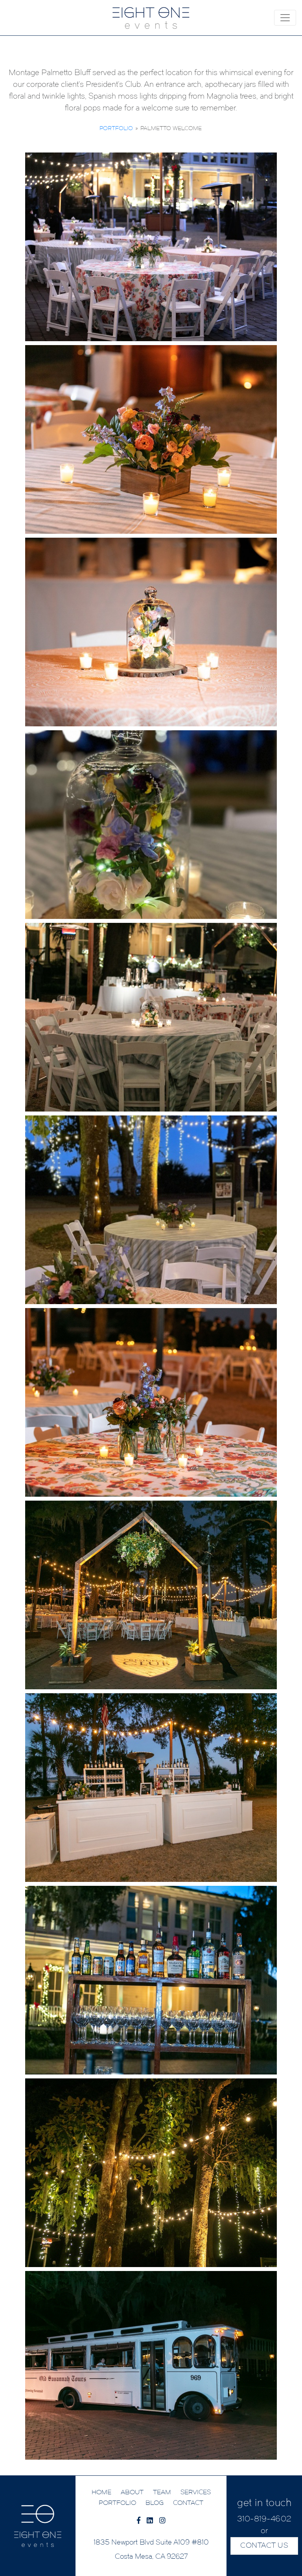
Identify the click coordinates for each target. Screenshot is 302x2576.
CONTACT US (264, 2546)
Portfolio (116, 129)
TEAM (162, 2493)
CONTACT (188, 2503)
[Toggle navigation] (285, 18)
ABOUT (132, 2493)
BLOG (154, 2503)
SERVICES (195, 2493)
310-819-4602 (264, 2519)
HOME (101, 2493)
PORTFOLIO (117, 2503)
